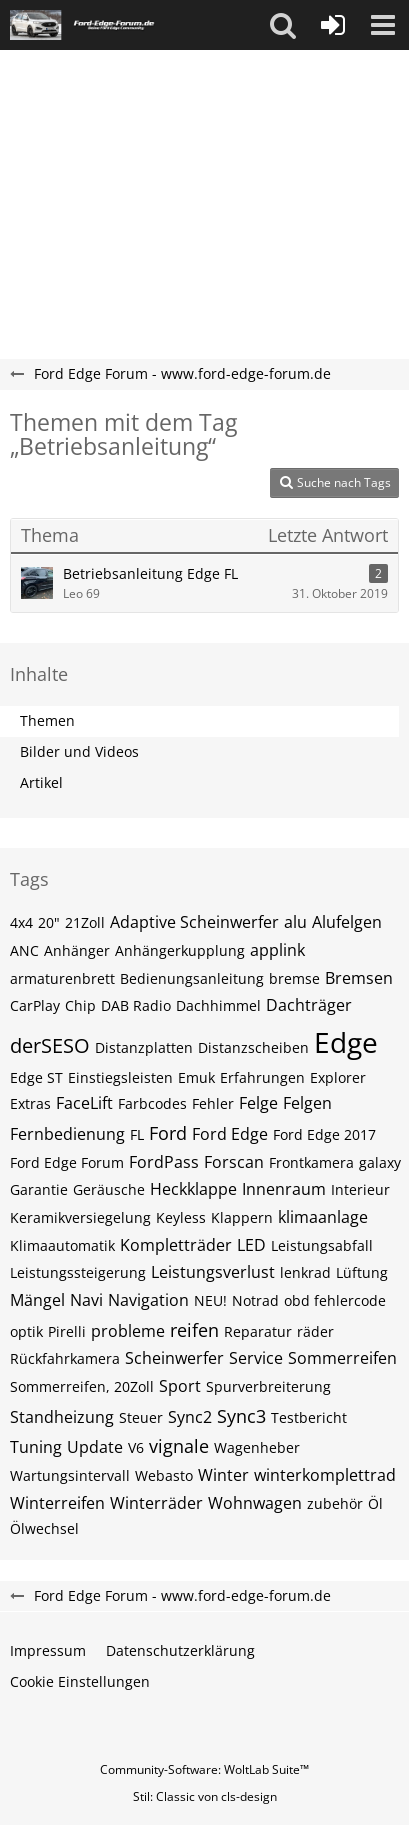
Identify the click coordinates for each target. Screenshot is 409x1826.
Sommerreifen (342, 1358)
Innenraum (284, 1189)
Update (95, 1447)
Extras (30, 1103)
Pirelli (67, 1331)
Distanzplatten (144, 1047)
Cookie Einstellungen (80, 1681)
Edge (346, 1042)
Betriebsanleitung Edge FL (150, 573)
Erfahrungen (262, 1077)
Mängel (37, 1300)
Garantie (39, 1189)
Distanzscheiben (253, 1047)
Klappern (242, 1217)
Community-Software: (204, 1769)
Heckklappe (193, 1189)
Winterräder (156, 1503)
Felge (258, 1103)
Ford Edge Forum (67, 1162)
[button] (283, 25)
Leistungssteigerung (78, 1272)
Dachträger (309, 1005)
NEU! (210, 1300)
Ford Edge (230, 1134)
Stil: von (205, 1796)
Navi (86, 1300)
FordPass (164, 1162)
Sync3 (241, 1416)
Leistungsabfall (322, 1245)
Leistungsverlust (213, 1272)
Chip (80, 1005)
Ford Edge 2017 (324, 1134)
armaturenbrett (62, 978)
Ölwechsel (44, 1528)
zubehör (335, 1503)
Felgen (307, 1103)
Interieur (360, 1189)
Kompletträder (176, 1245)
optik (26, 1331)
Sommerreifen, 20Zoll (82, 1386)
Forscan (234, 1162)
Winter (223, 1475)
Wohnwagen (255, 1503)
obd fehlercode (335, 1300)
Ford (168, 1133)
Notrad (255, 1300)
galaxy (380, 1162)
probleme (128, 1331)
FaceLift (84, 1103)
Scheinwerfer (174, 1358)
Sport (180, 1386)
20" (49, 922)
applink (277, 950)
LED (251, 1245)
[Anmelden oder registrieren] (333, 25)
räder (315, 1331)
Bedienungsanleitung (192, 978)
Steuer (141, 1417)
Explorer (338, 1077)
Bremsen (359, 978)
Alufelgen (347, 922)
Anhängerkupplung (180, 950)
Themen (47, 720)
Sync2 (190, 1417)
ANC (24, 950)
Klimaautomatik (62, 1245)
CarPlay (35, 1005)
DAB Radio (136, 1005)
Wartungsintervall (70, 1475)
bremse (294, 978)
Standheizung (62, 1417)
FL (137, 1134)
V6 (136, 1447)
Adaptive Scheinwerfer (194, 922)
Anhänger (77, 950)
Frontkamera (311, 1162)
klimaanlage (323, 1217)
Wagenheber (257, 1447)
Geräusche (109, 1189)
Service (256, 1358)
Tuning (36, 1447)
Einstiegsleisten (120, 1077)
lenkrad (305, 1272)
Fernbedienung (67, 1134)
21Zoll (85, 922)
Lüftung (362, 1272)
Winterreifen (57, 1503)
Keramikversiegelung (80, 1217)
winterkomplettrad (325, 1475)
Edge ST (36, 1077)
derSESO (50, 1045)
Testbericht (309, 1417)
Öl (375, 1503)
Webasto (164, 1475)
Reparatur (258, 1331)
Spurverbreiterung (268, 1386)
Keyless (181, 1217)
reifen (194, 1330)
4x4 (21, 922)
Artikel (41, 782)
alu (295, 922)
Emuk (196, 1077)
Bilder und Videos (79, 751)
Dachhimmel (218, 1005)
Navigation (148, 1300)
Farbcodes (152, 1103)
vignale (179, 1446)
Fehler (213, 1103)
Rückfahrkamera (65, 1358)
